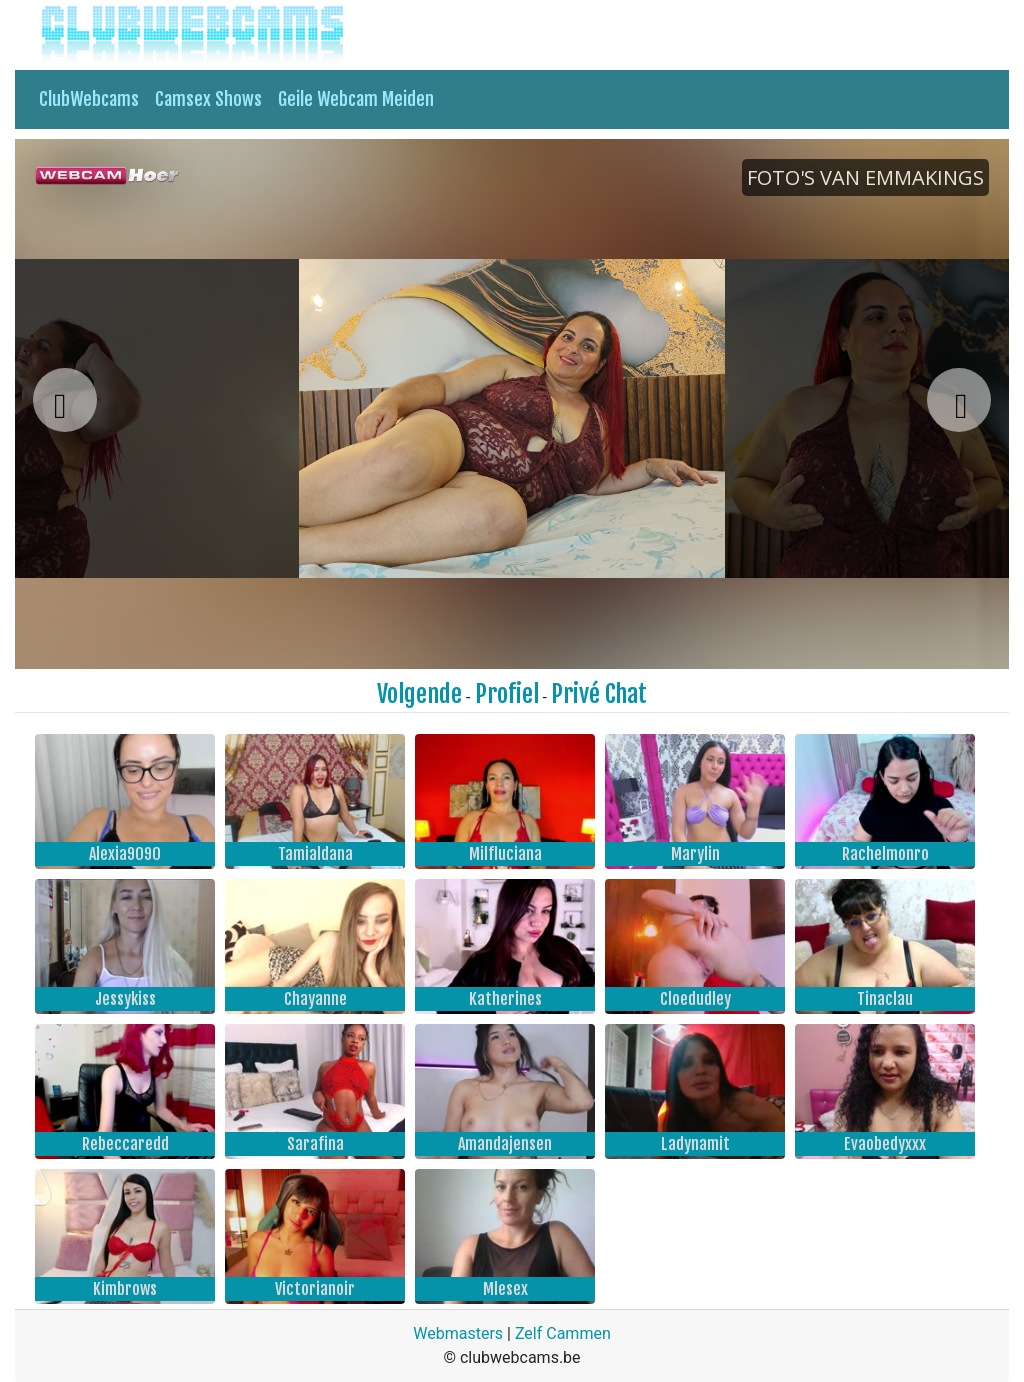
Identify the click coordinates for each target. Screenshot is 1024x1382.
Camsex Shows (208, 99)
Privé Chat (599, 694)
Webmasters (458, 1333)
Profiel (507, 694)
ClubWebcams (89, 99)
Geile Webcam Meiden (356, 99)
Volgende (419, 694)
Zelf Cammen (563, 1333)
